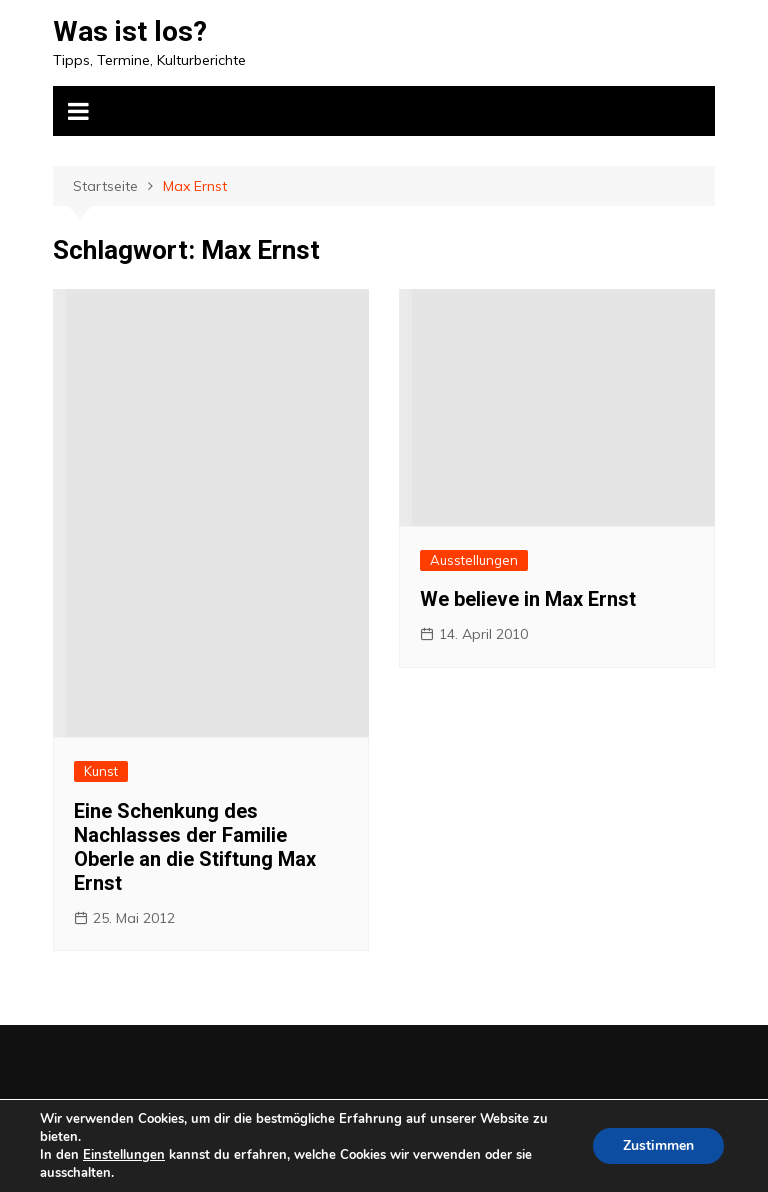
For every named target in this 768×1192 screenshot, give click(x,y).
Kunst (101, 771)
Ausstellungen (474, 560)
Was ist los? (130, 31)
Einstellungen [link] (124, 1155)
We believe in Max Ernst (528, 599)
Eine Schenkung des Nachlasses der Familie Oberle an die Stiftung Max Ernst (195, 847)
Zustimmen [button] (658, 1145)
